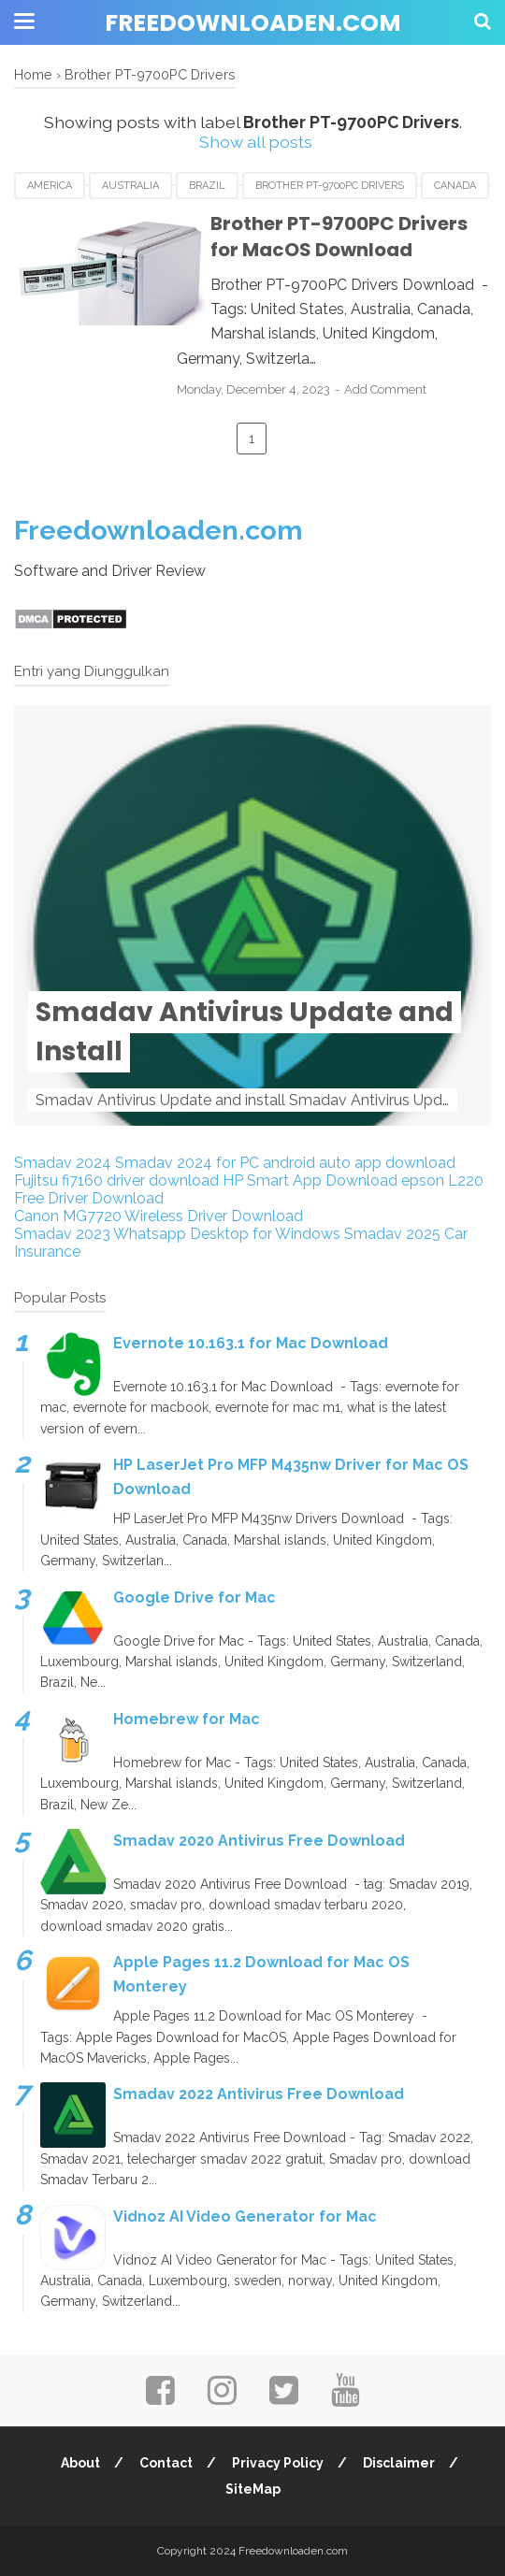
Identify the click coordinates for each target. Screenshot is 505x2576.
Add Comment (400, 389)
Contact (166, 2462)
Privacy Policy (279, 2462)
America (49, 186)
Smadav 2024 (62, 1163)
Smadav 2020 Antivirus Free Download (259, 1840)
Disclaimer (401, 2462)
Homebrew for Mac (186, 1719)
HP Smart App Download (310, 1180)
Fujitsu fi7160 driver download (116, 1180)
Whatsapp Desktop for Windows (226, 1234)
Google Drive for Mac (194, 1597)
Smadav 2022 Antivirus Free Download (258, 2095)
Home (33, 74)
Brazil (207, 186)
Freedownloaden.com (253, 23)
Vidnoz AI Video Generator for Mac (245, 2216)
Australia (130, 186)
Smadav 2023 (62, 1234)
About (79, 2462)
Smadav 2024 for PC (187, 1163)
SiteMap (253, 2489)
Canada (455, 186)
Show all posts (255, 141)
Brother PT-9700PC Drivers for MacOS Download (336, 237)
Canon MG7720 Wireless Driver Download (158, 1216)
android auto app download (359, 1163)
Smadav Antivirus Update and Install (245, 1032)
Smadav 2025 (392, 1234)
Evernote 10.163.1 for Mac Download (250, 1343)
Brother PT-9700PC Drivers (329, 186)
